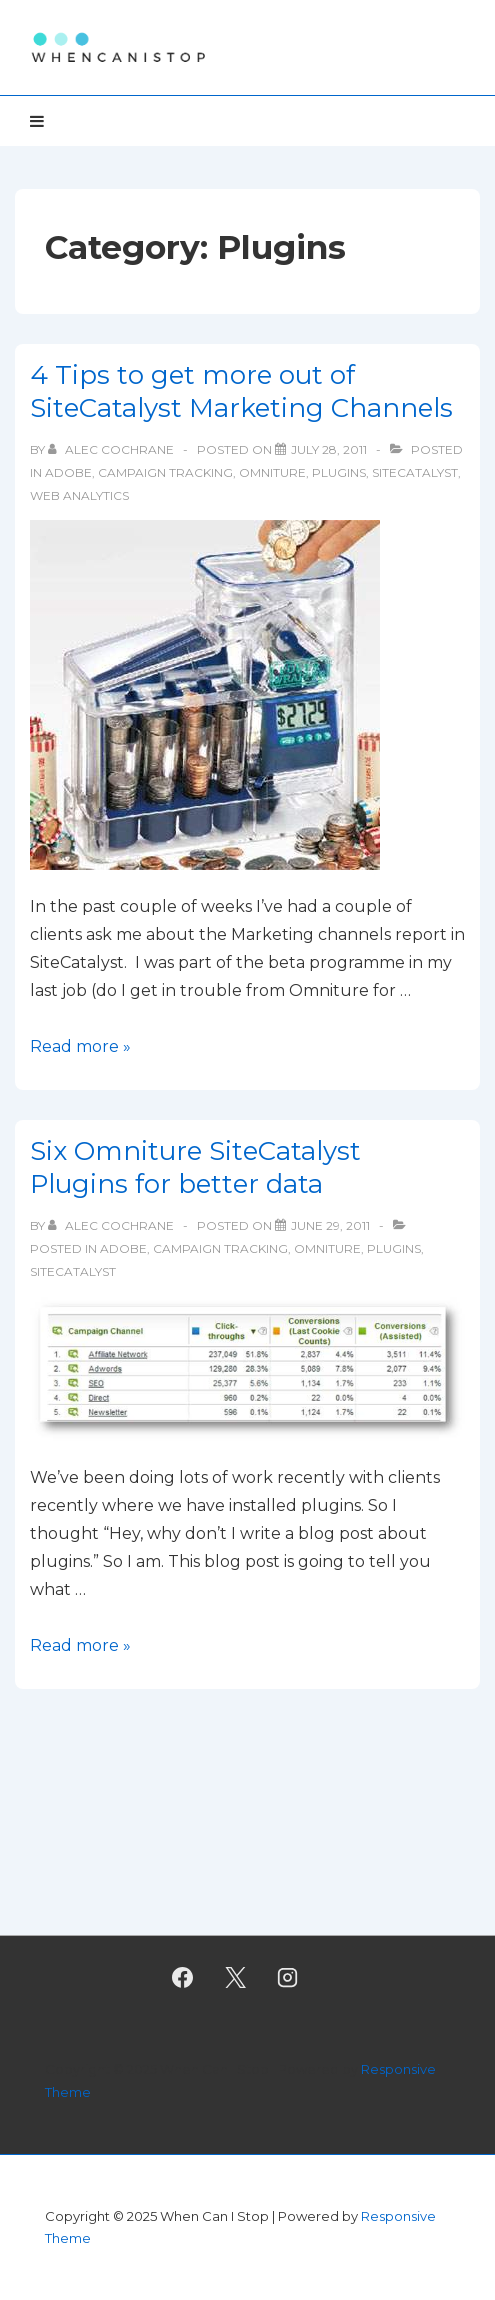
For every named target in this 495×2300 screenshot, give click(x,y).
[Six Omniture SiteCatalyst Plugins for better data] (330, 1225)
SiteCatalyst (415, 472)
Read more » (80, 1046)
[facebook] (182, 1977)
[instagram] (288, 1977)
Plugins (339, 472)
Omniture (272, 472)
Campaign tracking (165, 472)
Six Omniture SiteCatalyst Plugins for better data (195, 1167)
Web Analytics (79, 495)
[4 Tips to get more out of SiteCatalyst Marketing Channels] (329, 449)
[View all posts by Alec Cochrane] (112, 449)
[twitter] (235, 1977)
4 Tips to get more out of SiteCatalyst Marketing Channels (241, 391)
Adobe (68, 472)
